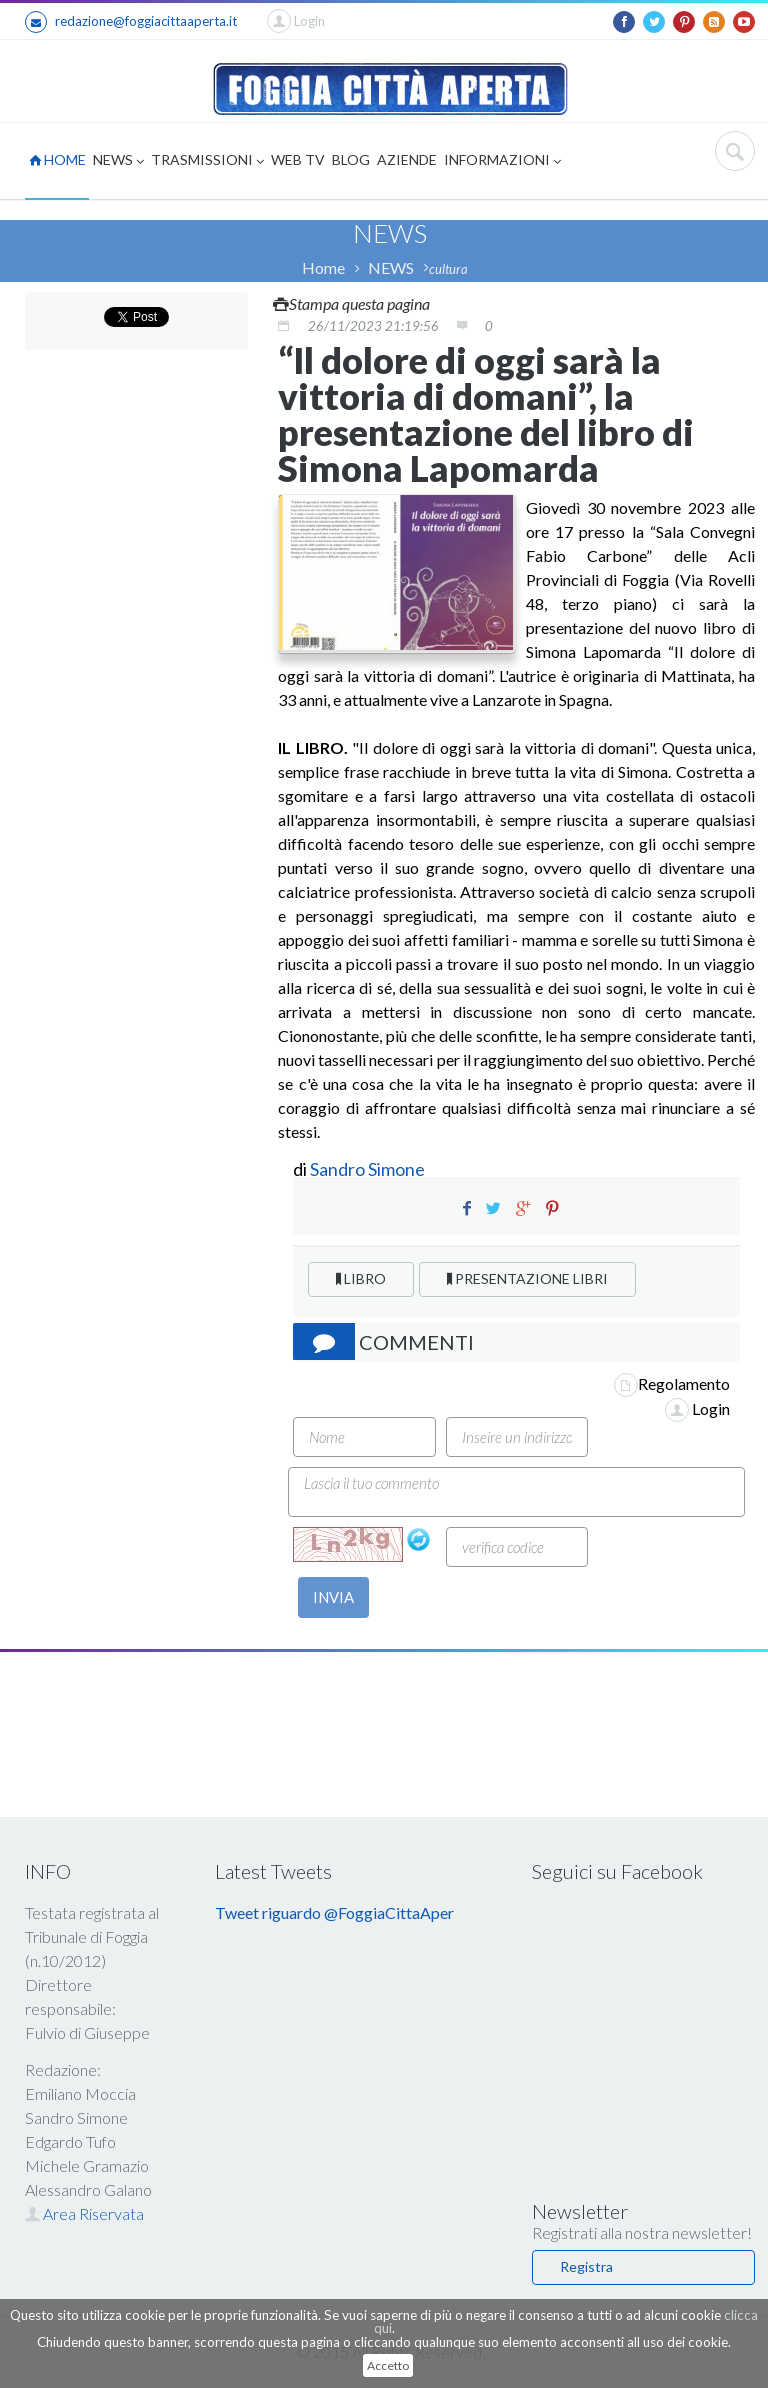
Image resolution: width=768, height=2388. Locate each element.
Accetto (388, 2365)
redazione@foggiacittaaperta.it (131, 22)
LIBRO (361, 1278)
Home (323, 267)
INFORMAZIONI (502, 161)
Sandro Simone (367, 1169)
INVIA (333, 1597)
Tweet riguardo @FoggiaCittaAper (334, 1912)
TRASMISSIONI (207, 161)
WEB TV (298, 159)
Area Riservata (84, 2213)
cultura (448, 269)
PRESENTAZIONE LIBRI (527, 1278)
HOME (57, 159)
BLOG (351, 159)
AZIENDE (407, 159)
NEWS (118, 161)
